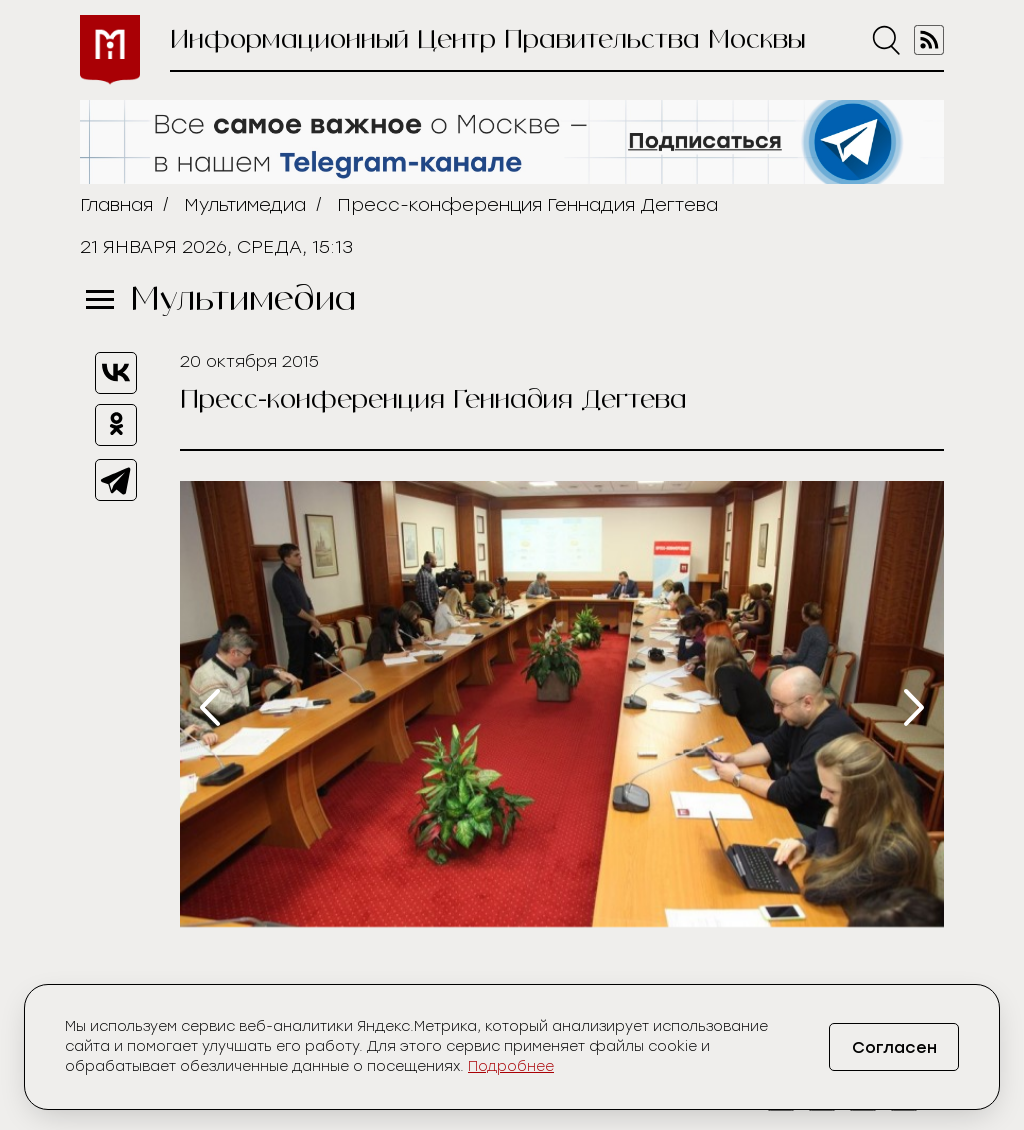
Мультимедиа (245, 205)
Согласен (894, 1047)
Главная (116, 205)
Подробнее (511, 1066)
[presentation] (210, 707)
